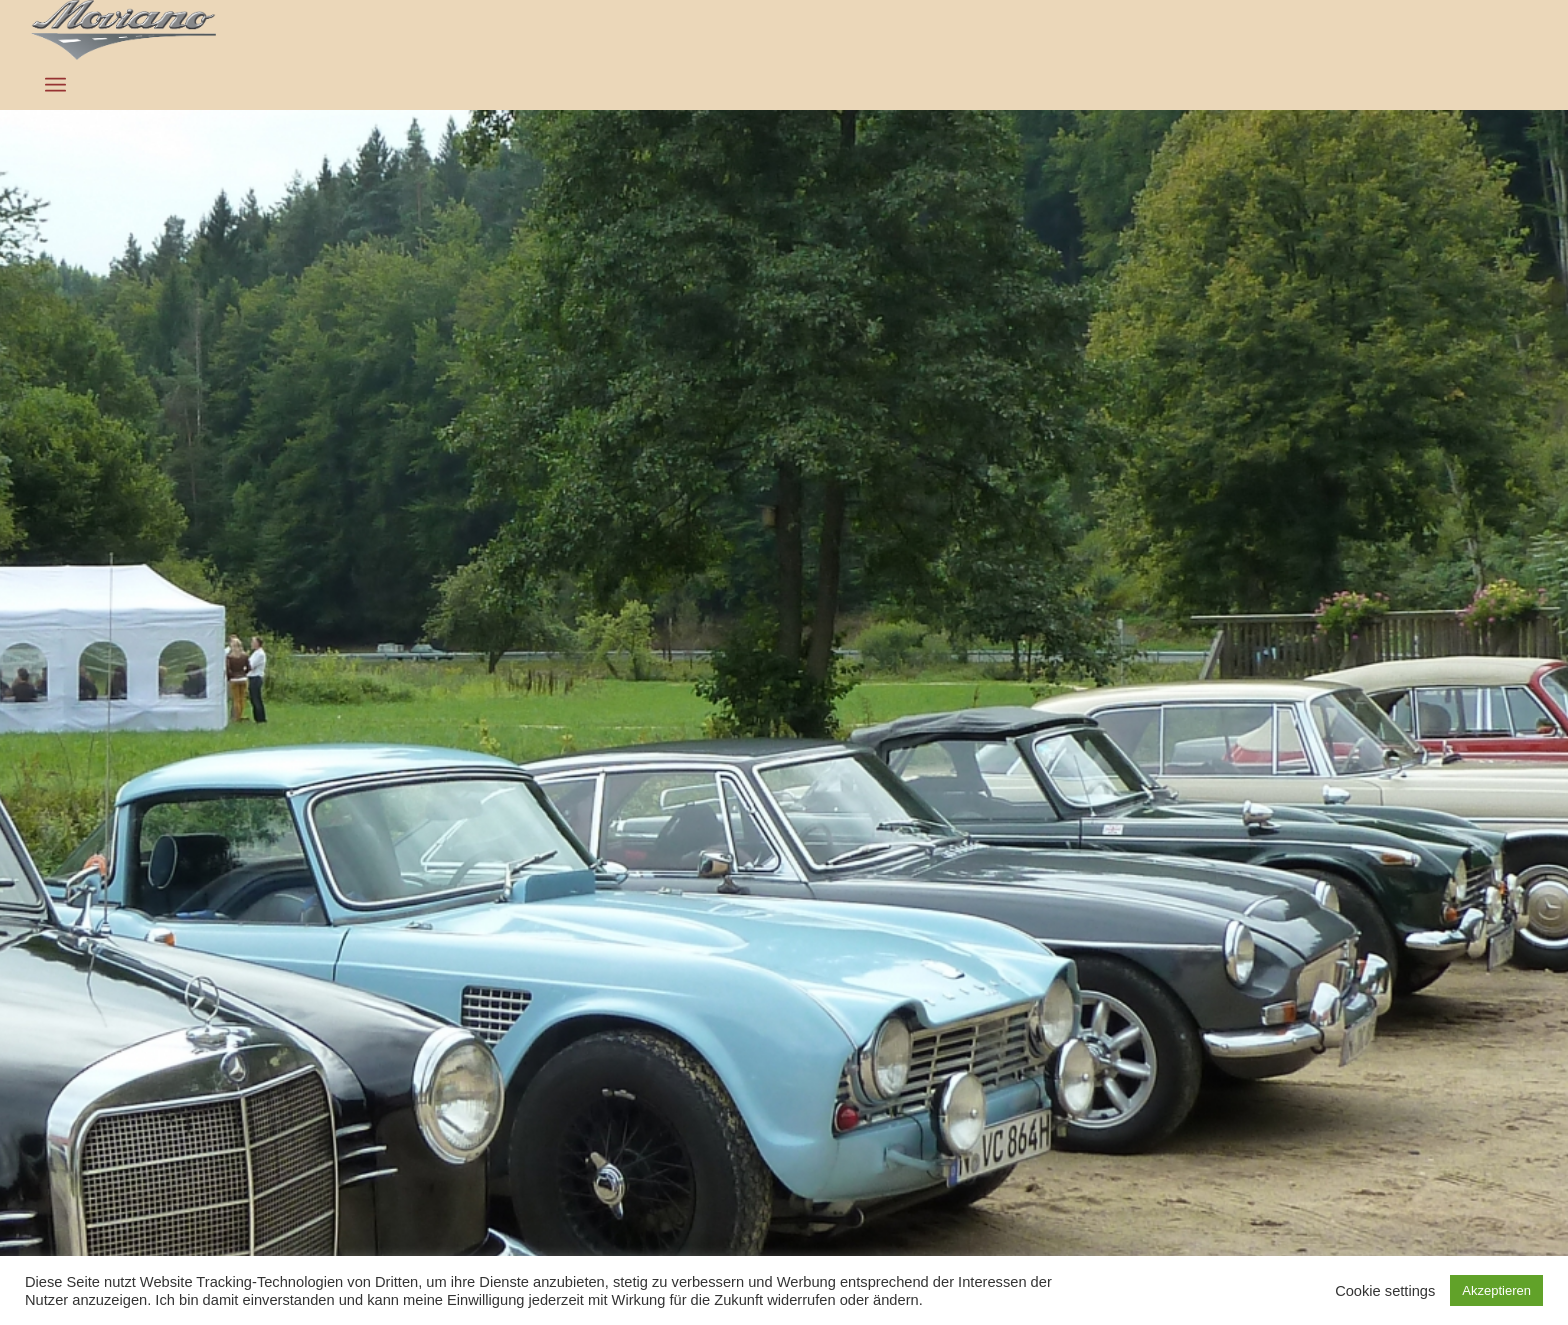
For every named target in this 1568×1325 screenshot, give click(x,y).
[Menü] (55, 85)
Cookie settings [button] (1385, 1291)
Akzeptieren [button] (1496, 1290)
